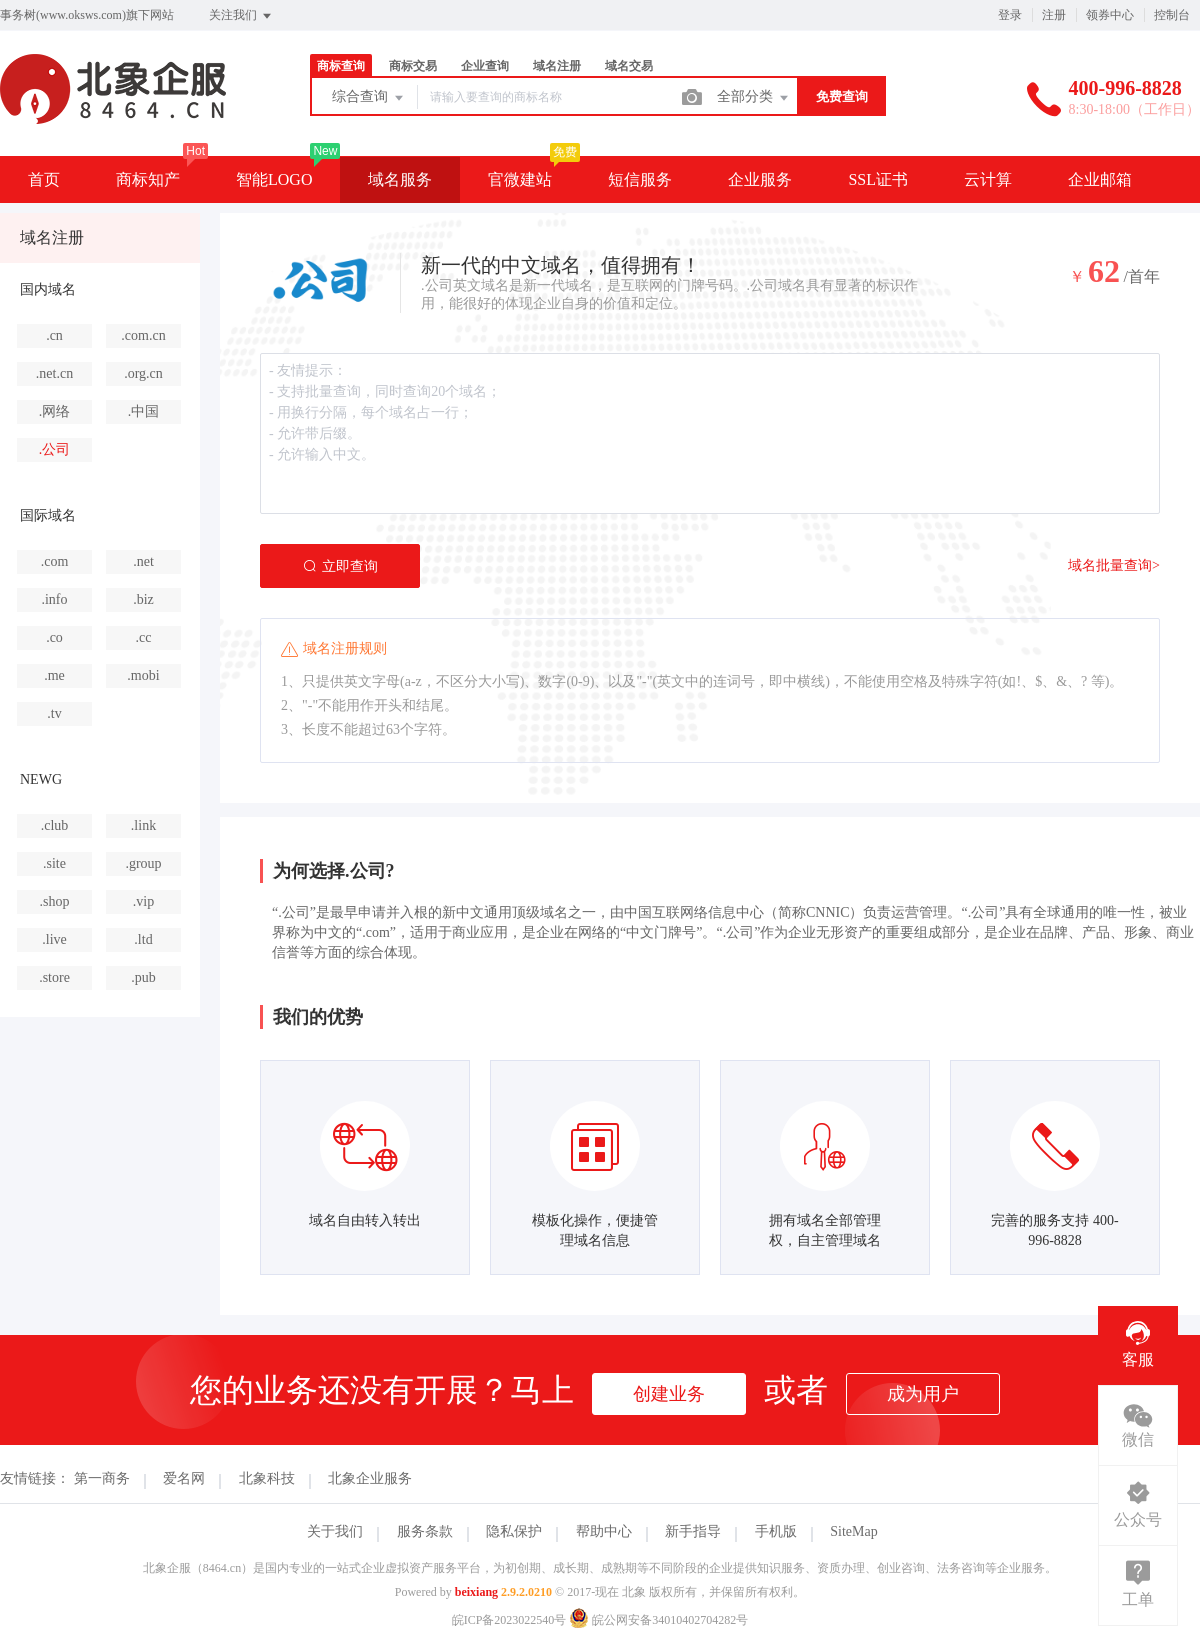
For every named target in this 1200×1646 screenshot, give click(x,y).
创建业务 (669, 1394)
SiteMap (853, 1531)
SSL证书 (878, 179)
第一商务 (102, 1478)
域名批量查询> (1114, 565)
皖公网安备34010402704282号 (658, 1620)
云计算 (988, 179)
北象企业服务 (370, 1478)
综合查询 (369, 98)
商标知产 (148, 179)
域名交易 (629, 66)
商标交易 (413, 66)
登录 (1010, 15)
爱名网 (184, 1478)
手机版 (776, 1531)
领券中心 (1110, 15)
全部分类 (754, 98)
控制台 (1172, 15)
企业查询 (485, 66)
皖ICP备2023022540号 (509, 1620)
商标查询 (341, 66)
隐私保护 (514, 1531)
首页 (44, 179)
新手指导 (693, 1531)
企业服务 (760, 179)
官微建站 (520, 179)
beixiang (476, 1592)
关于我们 (335, 1531)
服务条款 (425, 1531)
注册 (1054, 15)
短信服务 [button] (640, 179)
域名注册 (557, 66)
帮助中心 (604, 1531)
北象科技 (267, 1478)
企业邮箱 (1100, 179)
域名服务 (400, 179)
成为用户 (923, 1394)
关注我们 (241, 16)
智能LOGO (274, 179)
